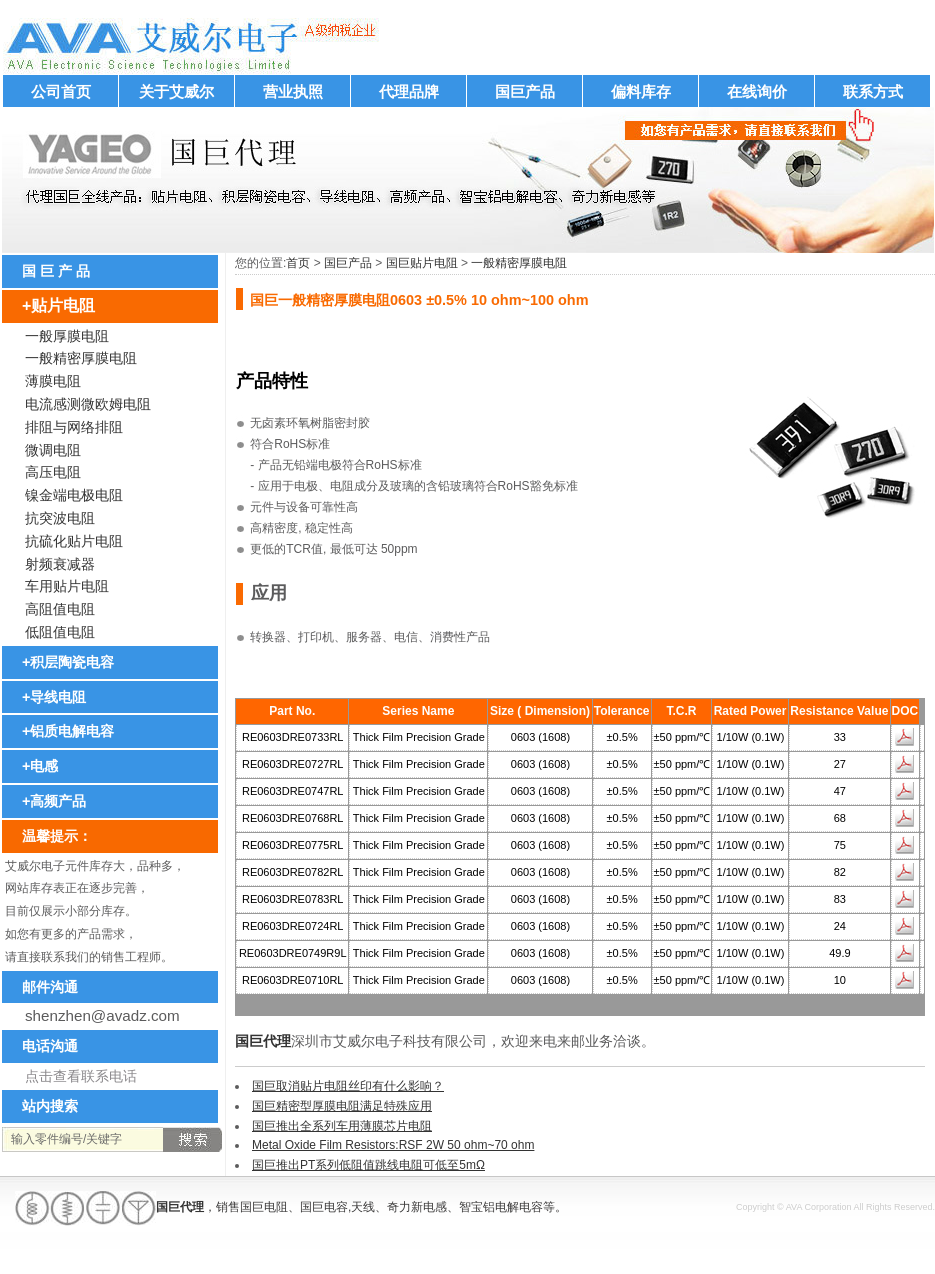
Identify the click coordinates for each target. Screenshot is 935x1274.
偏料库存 (641, 91)
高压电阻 (53, 472)
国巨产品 (525, 91)
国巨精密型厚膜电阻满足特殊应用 (342, 1106)
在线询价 (757, 91)
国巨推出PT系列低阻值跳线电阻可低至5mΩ (368, 1165)
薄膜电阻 (53, 381)
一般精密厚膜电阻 (519, 263)
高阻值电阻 (60, 609)
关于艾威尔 (176, 91)
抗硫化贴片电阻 (74, 541)
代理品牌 (409, 91)
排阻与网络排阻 (74, 427)
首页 (298, 263)
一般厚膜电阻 (67, 336)
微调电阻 (53, 450)
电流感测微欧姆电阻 (88, 404)
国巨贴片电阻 (422, 263)
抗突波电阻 (60, 518)
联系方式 (873, 91)
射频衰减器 (60, 564)
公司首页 (61, 91)
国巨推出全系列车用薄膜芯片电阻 (342, 1126)
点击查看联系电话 (81, 1076)
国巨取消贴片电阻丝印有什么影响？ (348, 1086)
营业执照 (293, 91)
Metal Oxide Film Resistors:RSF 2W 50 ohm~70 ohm (393, 1145)
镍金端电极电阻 (74, 495)
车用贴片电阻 (67, 586)
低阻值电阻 (60, 632)
